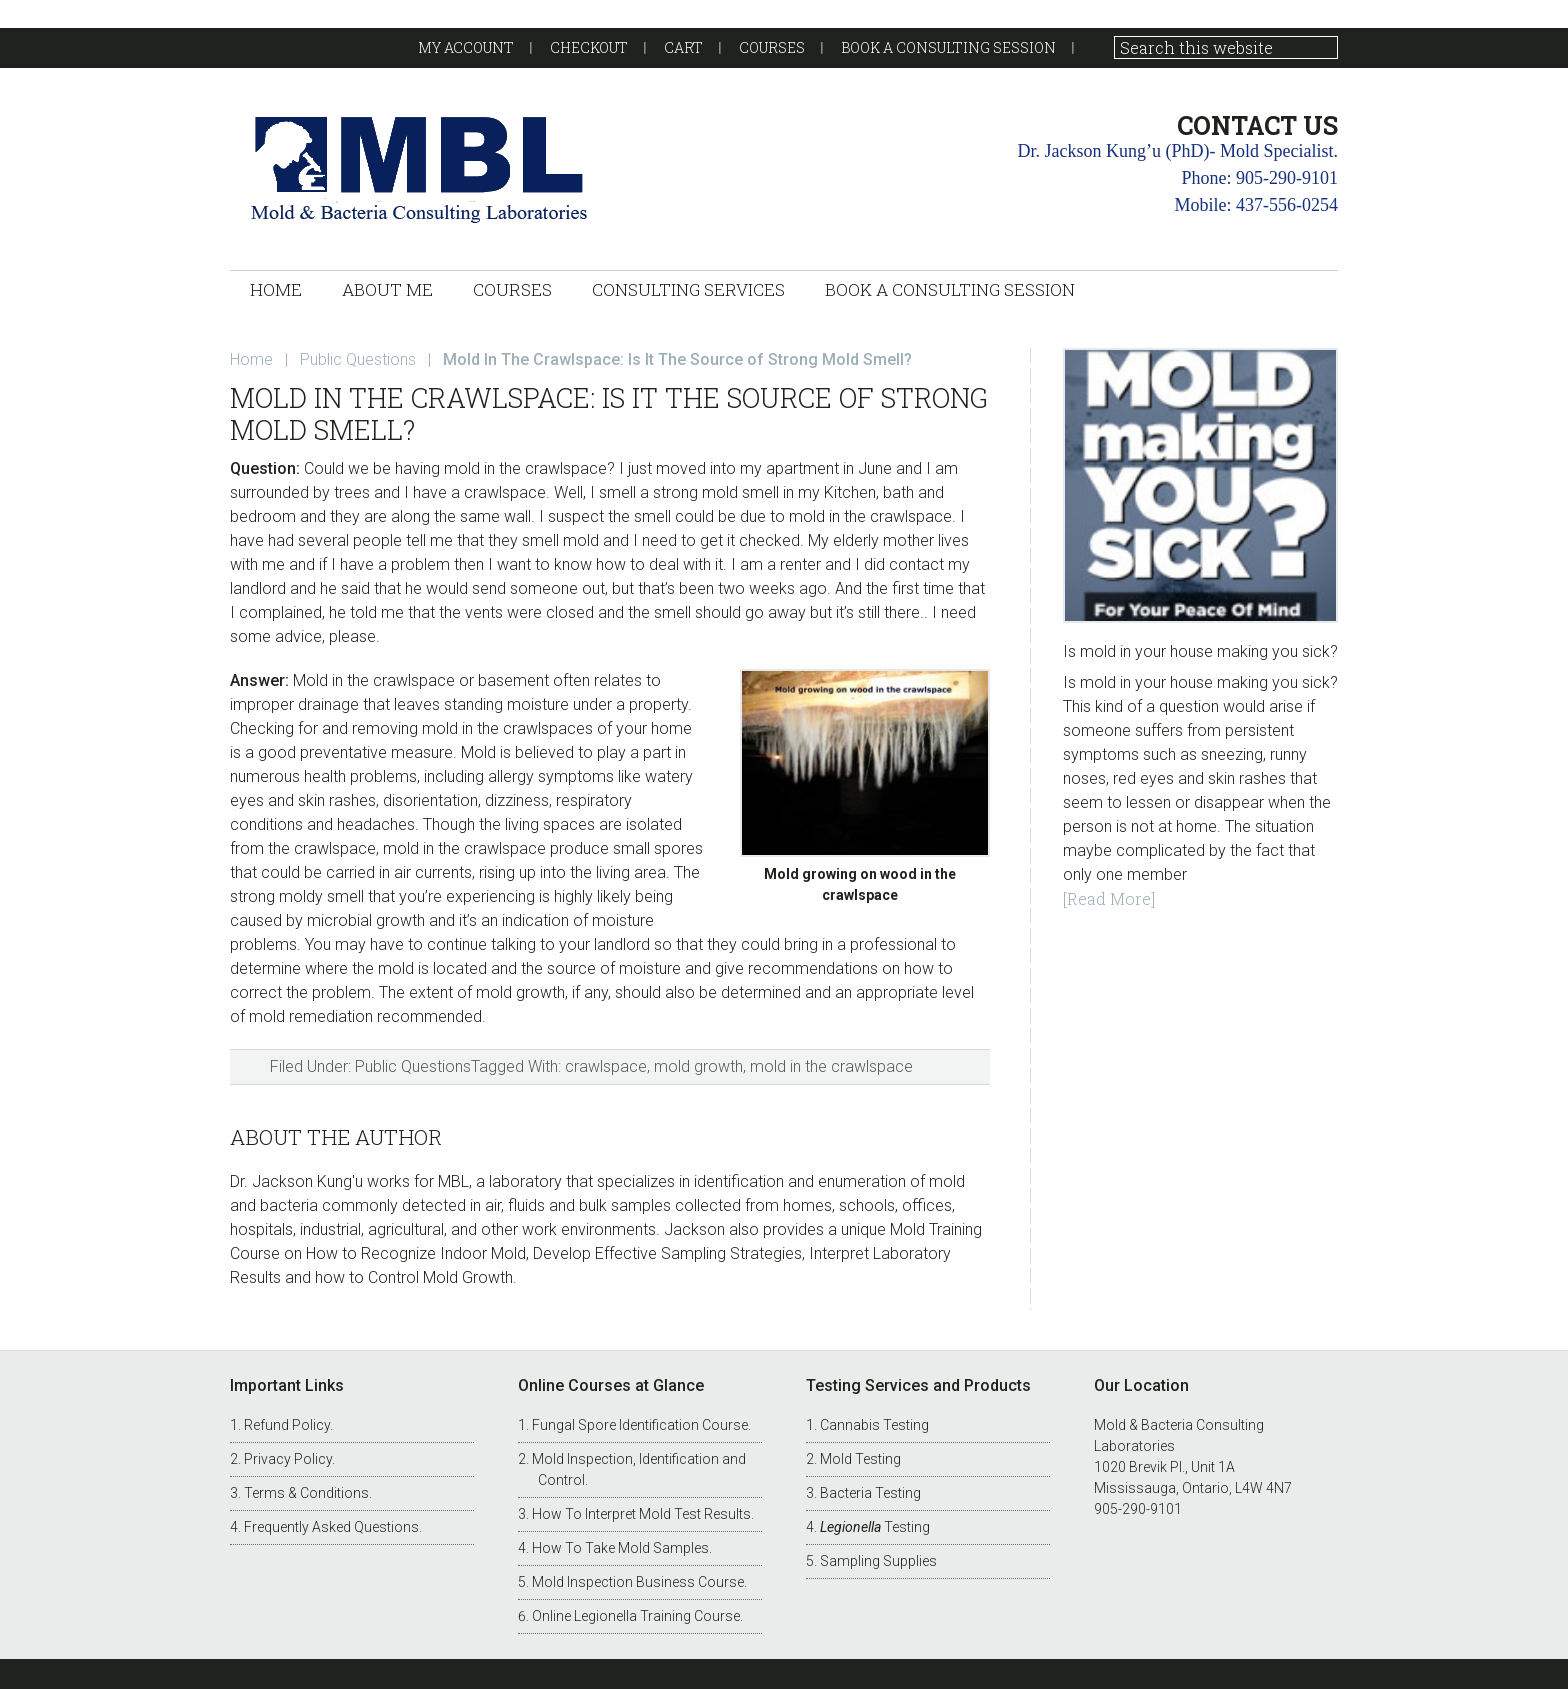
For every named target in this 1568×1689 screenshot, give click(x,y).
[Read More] (1109, 898)
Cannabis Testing (874, 1425)
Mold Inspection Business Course (638, 1582)
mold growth (698, 1066)
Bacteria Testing (870, 1493)
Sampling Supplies (878, 1561)
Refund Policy (287, 1425)
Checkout (589, 47)
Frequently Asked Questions (331, 1527)
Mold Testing (860, 1459)
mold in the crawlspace (831, 1066)
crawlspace (606, 1066)
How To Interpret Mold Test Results (641, 1514)
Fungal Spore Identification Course (640, 1425)
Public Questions (413, 1066)
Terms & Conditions (306, 1493)
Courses (772, 47)
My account (466, 47)
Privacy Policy (288, 1459)
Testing (875, 1527)
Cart (683, 47)
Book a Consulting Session (948, 47)
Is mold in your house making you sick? (1200, 651)
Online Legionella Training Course (636, 1616)
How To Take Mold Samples (620, 1548)
